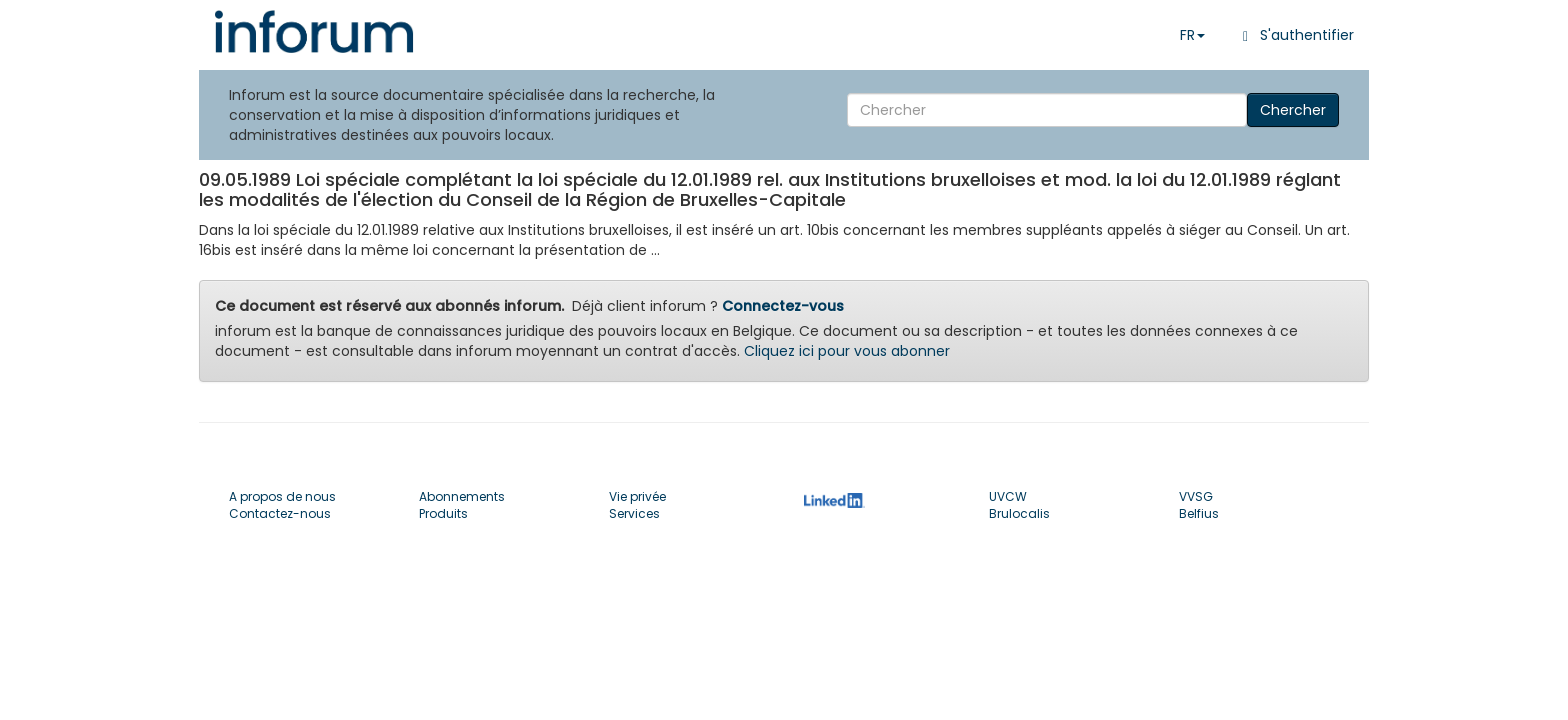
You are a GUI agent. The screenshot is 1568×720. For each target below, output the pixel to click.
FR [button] (1192, 35)
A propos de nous (282, 496)
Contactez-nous (280, 513)
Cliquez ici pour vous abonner (847, 351)
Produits (443, 513)
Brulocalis (1019, 513)
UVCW (1008, 496)
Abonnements (462, 496)
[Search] (1047, 110)
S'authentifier (1294, 35)
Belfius (1199, 513)
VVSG (1196, 496)
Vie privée (637, 496)
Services (634, 513)
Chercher (1293, 110)
